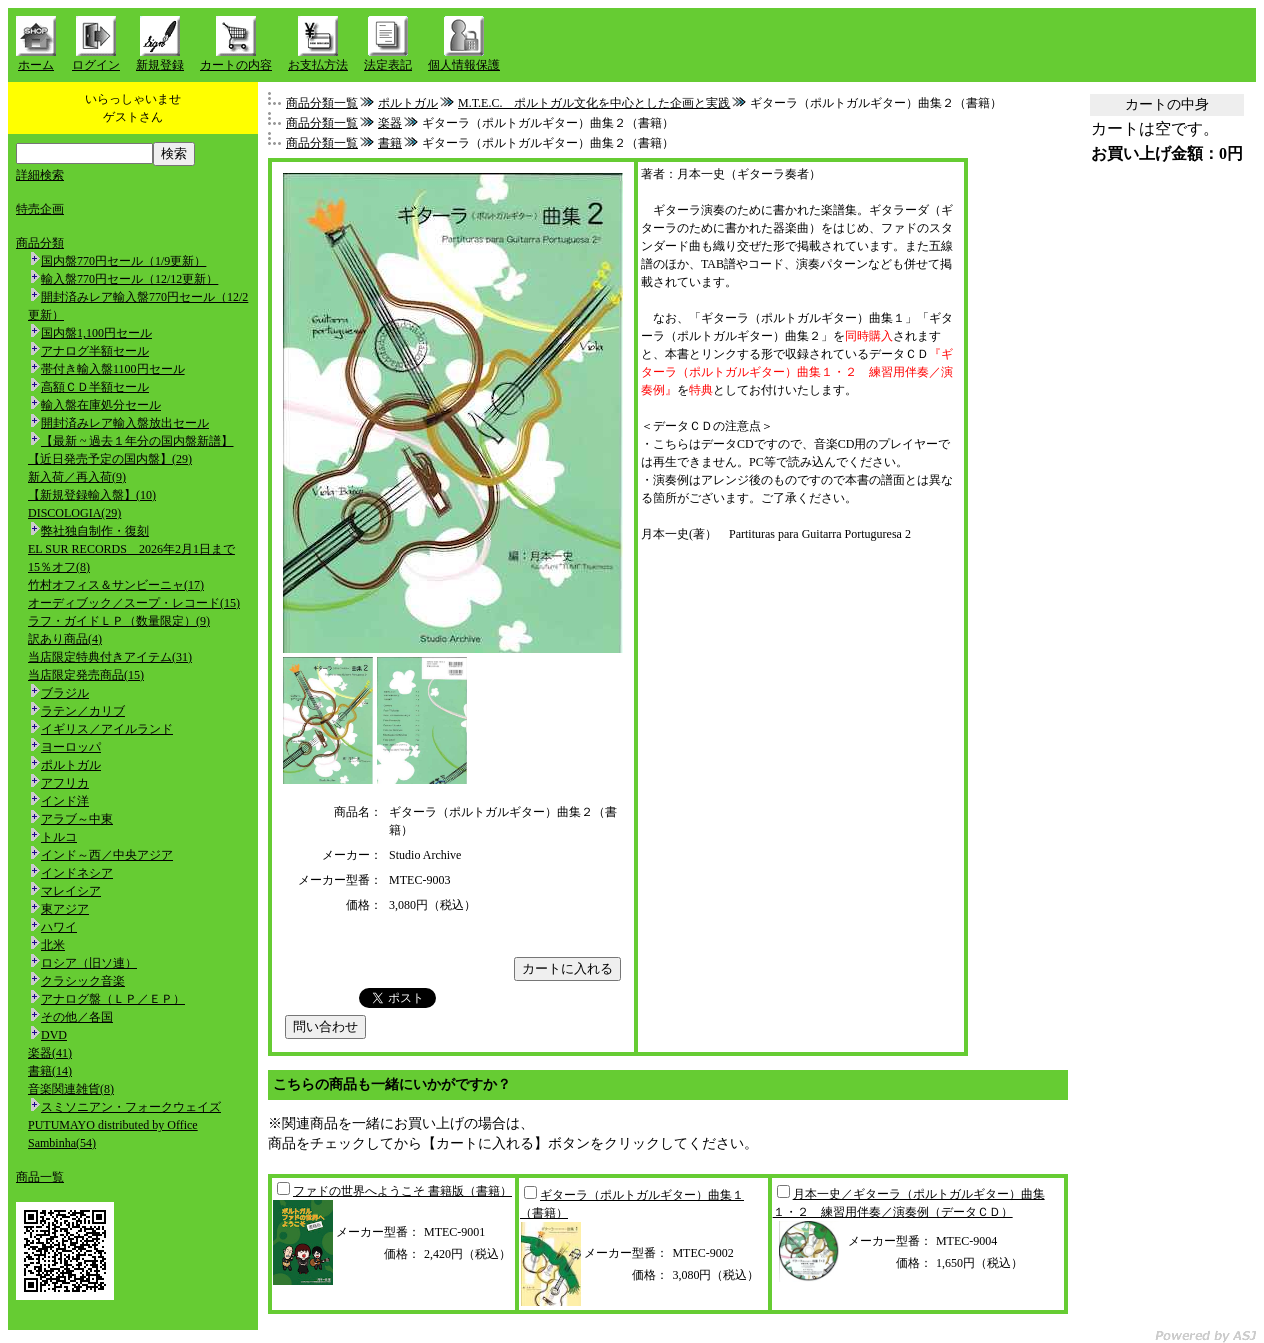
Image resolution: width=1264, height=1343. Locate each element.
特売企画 (40, 209)
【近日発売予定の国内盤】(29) (110, 459)
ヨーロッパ (71, 747)
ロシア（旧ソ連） (89, 963)
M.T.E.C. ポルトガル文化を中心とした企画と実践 (594, 103)
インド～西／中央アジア (107, 855)
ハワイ (59, 927)
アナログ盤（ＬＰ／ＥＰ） (113, 999)
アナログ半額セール (95, 351)
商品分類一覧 (322, 103)
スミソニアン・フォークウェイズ (131, 1107)
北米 (53, 945)
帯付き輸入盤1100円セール (113, 369)
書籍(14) (50, 1071)
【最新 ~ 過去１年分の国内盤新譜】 (137, 441)
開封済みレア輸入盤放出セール (125, 423)
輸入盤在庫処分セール (101, 405)
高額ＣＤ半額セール (95, 387)
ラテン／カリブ (83, 711)
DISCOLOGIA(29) (74, 513)
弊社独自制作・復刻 (95, 531)
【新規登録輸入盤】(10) (92, 495)
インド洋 (65, 801)
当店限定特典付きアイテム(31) (110, 657)
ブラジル (65, 693)
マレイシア (71, 891)
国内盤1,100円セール (96, 333)
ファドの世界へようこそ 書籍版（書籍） (402, 1191)
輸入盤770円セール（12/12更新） (129, 279)
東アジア (65, 909)
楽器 (390, 123)
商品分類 (40, 243)
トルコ (59, 837)
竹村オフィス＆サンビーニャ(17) (116, 585)
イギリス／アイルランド (107, 729)
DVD (54, 1035)
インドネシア (77, 873)
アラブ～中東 (77, 819)
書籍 (390, 143)
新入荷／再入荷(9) (77, 477)
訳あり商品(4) (65, 639)
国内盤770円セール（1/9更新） (123, 261)
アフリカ (65, 783)
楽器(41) (50, 1053)
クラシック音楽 (83, 981)
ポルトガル (71, 765)
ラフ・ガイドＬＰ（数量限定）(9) (119, 621)
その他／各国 (77, 1017)
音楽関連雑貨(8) (71, 1089)
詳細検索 (40, 175)
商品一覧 (40, 1177)
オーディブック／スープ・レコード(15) (134, 603)
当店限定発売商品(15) (86, 675)
